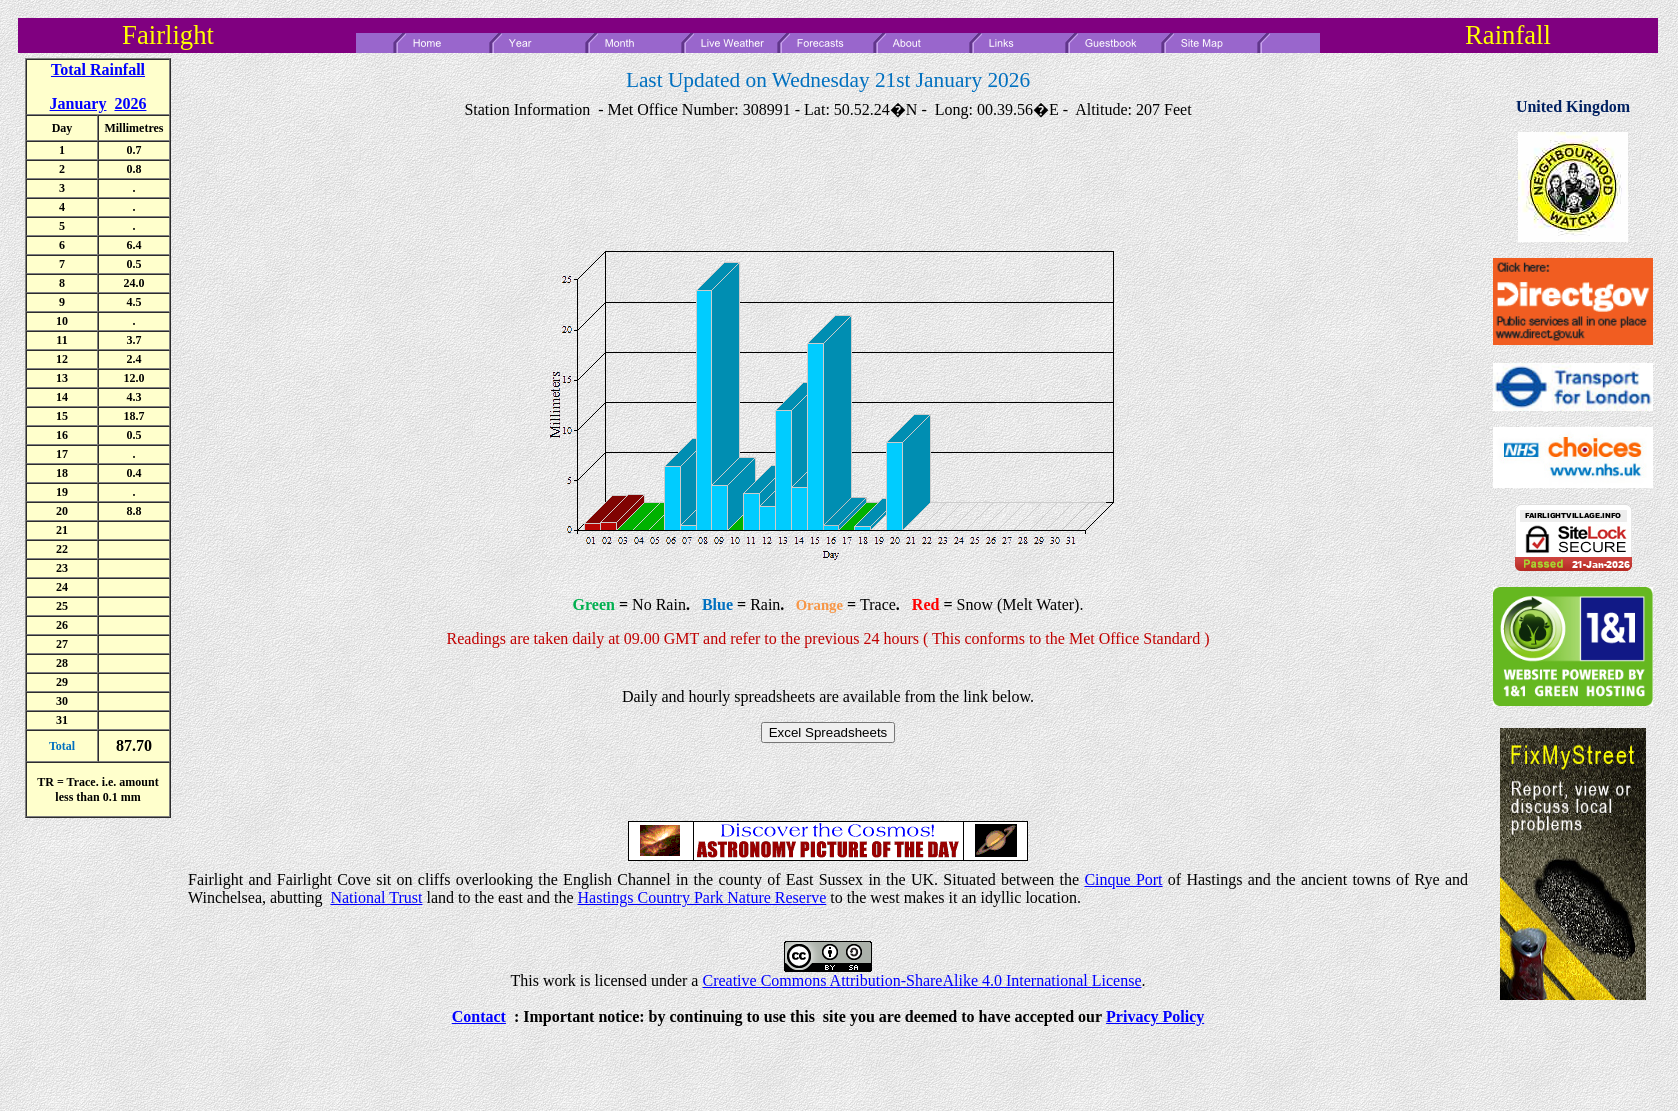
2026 (130, 103)
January (78, 103)
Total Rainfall (98, 69)
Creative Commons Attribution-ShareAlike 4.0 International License (921, 980)
